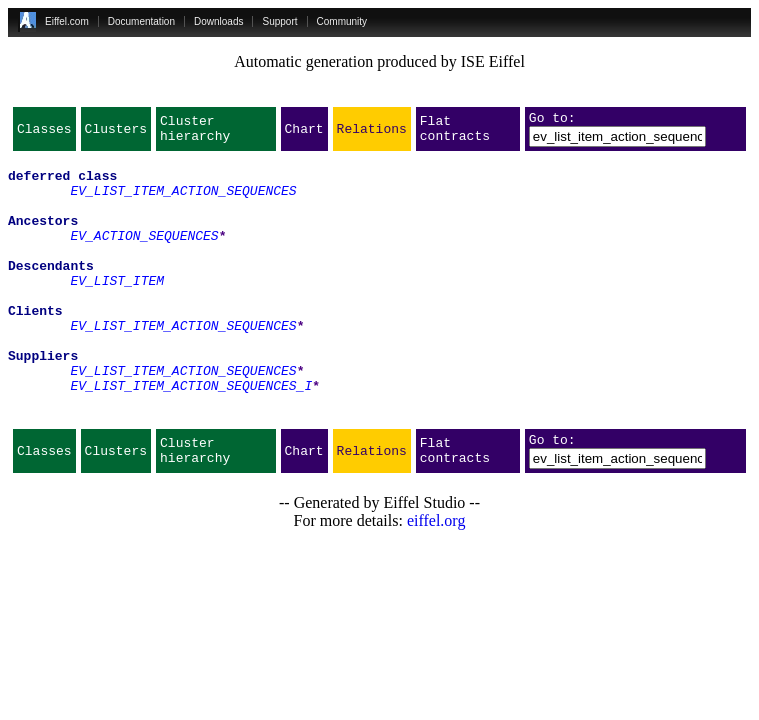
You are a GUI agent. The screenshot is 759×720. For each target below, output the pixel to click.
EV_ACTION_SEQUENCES (144, 256)
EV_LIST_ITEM (117, 310)
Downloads (218, 21)
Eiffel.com (67, 21)
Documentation (141, 21)
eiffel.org (436, 580)
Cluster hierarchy (195, 134)
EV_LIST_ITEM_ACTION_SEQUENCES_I (191, 436)
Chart (304, 134)
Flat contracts (455, 134)
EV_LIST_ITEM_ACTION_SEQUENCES (183, 202)
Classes (44, 134)
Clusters (116, 134)
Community (342, 21)
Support (279, 21)
